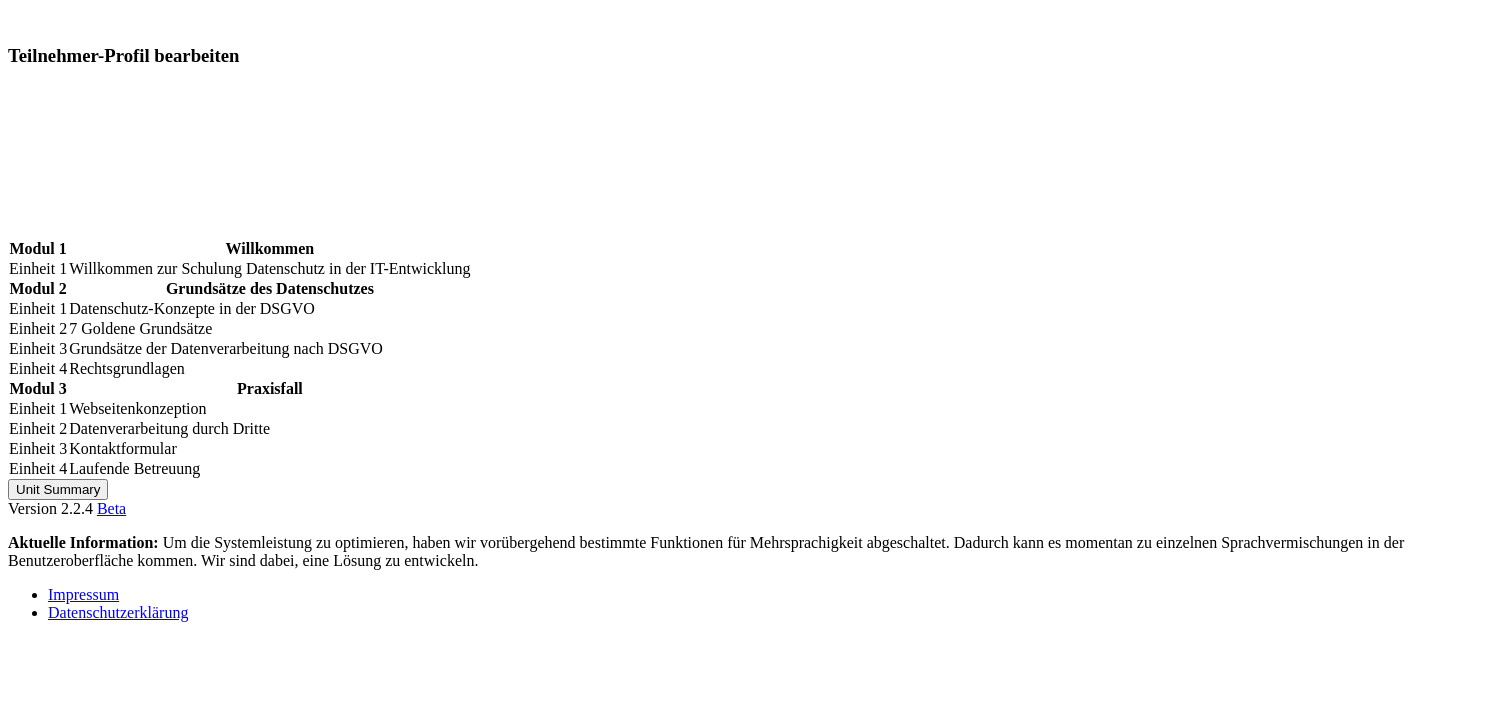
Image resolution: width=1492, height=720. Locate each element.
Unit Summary (58, 489)
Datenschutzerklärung (118, 612)
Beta (111, 508)
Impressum (83, 594)
